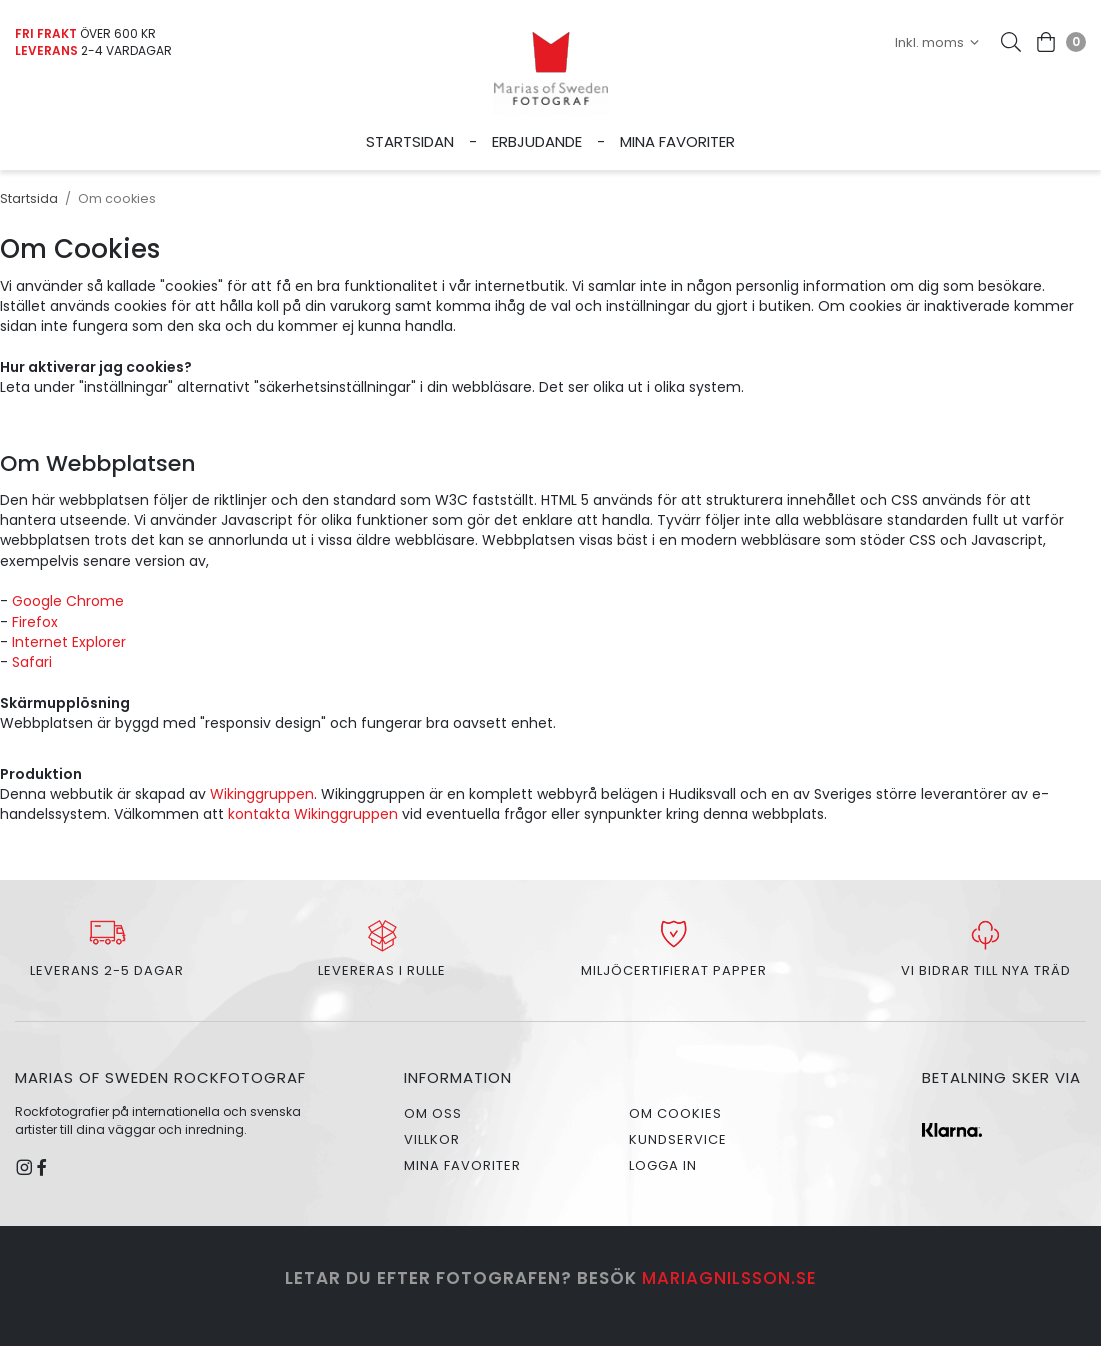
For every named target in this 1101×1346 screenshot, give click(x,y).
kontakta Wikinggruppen (315, 814)
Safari (32, 662)
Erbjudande (537, 141)
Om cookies (675, 1113)
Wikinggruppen (262, 794)
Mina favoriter (677, 141)
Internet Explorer (69, 642)
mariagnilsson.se (729, 1278)
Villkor (432, 1139)
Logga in (663, 1165)
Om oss (433, 1113)
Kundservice (678, 1139)
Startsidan (410, 141)
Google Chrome (68, 601)
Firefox (35, 622)
